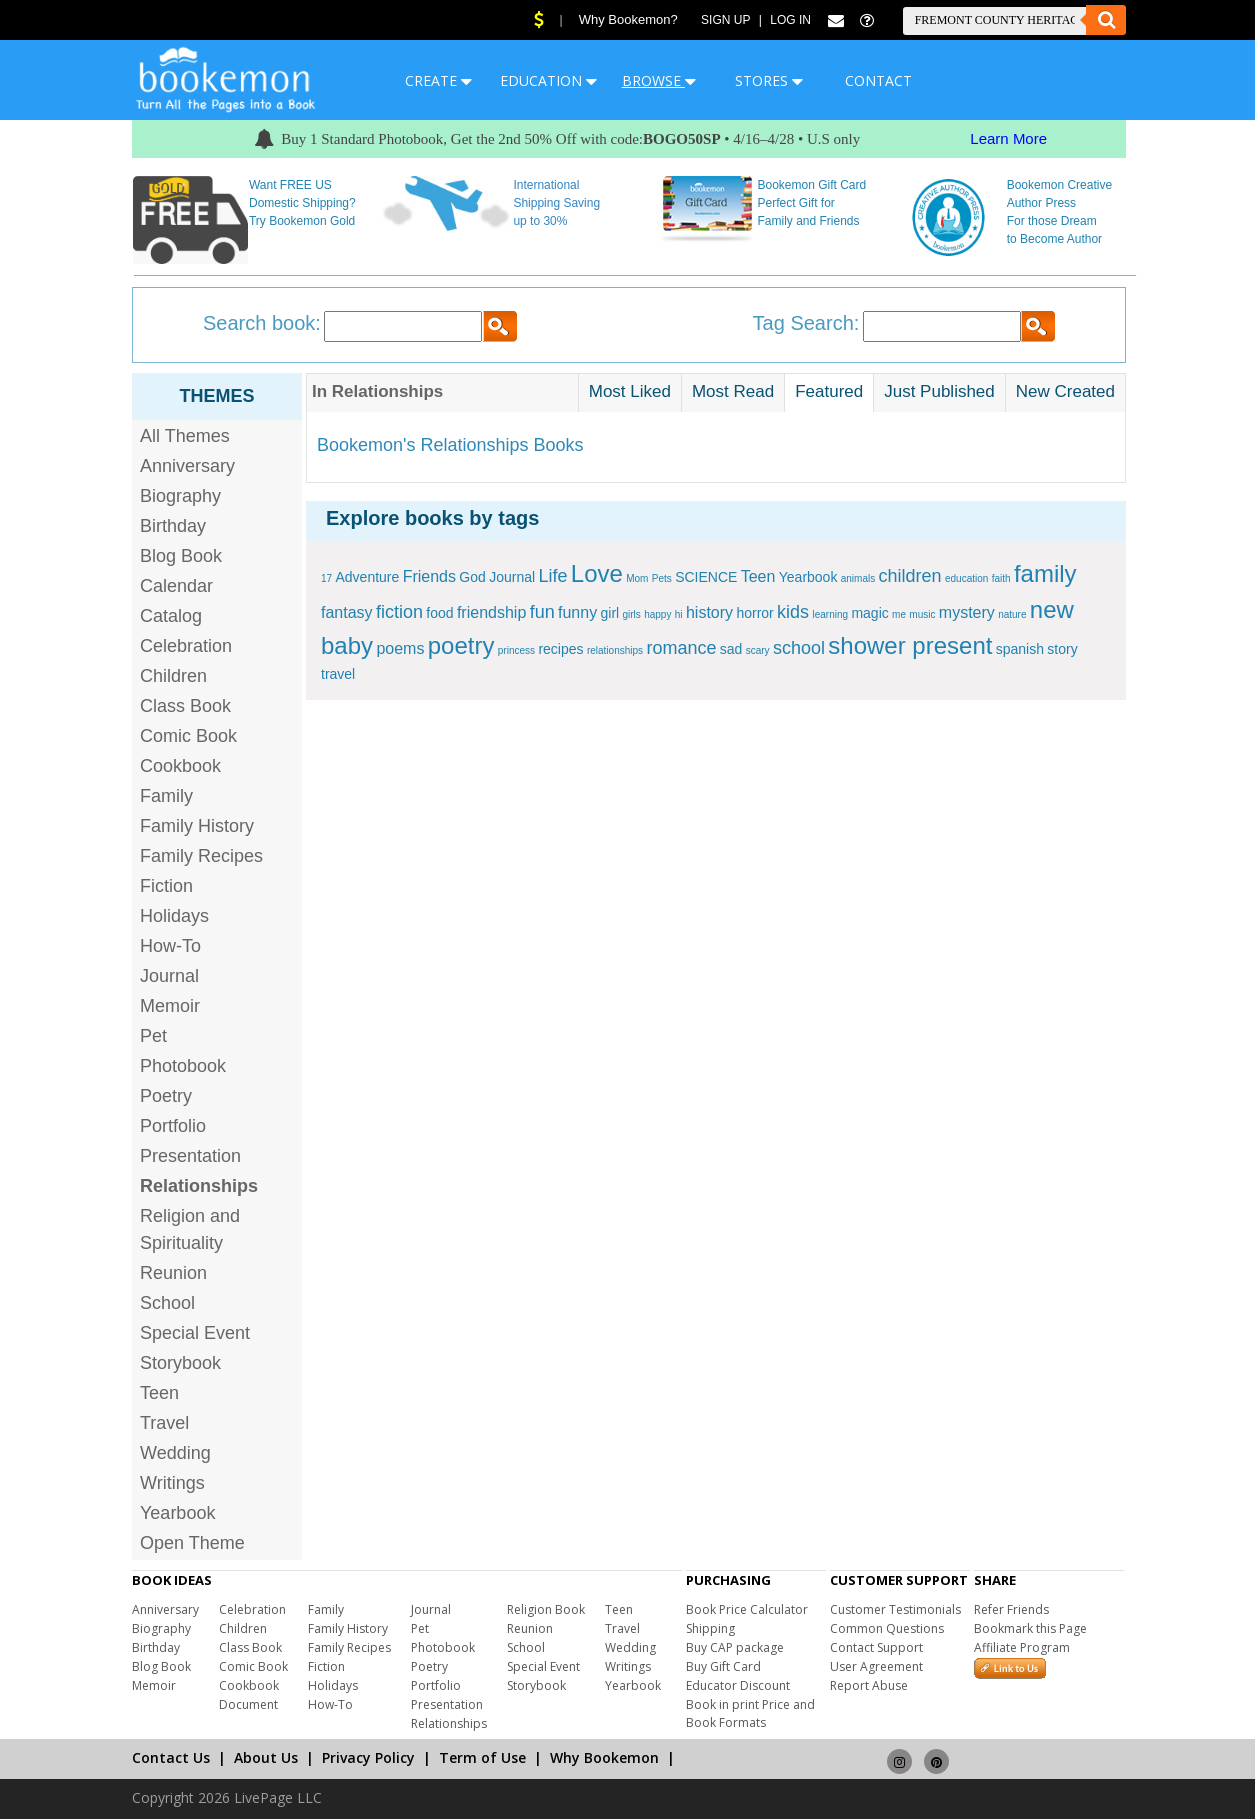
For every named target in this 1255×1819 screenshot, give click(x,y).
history (709, 612)
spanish (1020, 649)
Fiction (166, 886)
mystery (967, 612)
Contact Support (876, 1647)
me (899, 614)
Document (248, 1704)
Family (166, 796)
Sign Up (725, 20)
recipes (560, 649)
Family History (197, 826)
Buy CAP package (735, 1647)
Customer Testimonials (895, 1609)
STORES (769, 80)
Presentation (190, 1156)
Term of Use (482, 1757)
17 (326, 578)
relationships (615, 650)
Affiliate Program (1022, 1647)
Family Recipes (201, 856)
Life (552, 576)
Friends (429, 576)
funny (577, 612)
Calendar (176, 586)
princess (516, 650)
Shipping (710, 1628)
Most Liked (630, 391)
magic (869, 613)
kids (793, 612)
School (167, 1303)
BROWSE (659, 80)
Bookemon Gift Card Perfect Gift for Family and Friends (812, 203)
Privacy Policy (368, 1757)
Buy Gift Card (723, 1666)
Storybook (180, 1363)
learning (830, 614)
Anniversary (187, 466)
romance (681, 648)
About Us (266, 1757)
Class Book (185, 706)
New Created (1065, 391)
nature (1012, 614)
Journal (169, 976)
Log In (790, 20)
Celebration (186, 646)
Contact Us (171, 1757)
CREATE (438, 80)
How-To (170, 946)
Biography (180, 496)
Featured (829, 391)
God (472, 577)
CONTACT (878, 80)
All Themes (185, 436)
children (910, 576)
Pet (153, 1036)
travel (338, 674)
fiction (399, 612)
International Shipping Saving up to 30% (556, 203)
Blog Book (181, 556)
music (922, 614)
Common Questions (887, 1628)
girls (632, 614)
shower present (910, 645)
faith (1001, 578)
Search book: (262, 323)
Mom (637, 578)
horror (754, 613)
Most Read (733, 391)
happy (657, 614)
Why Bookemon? (628, 19)
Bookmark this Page (1030, 1628)
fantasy (347, 612)
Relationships (449, 1723)
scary (758, 650)
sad (731, 649)
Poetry (166, 1096)
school (799, 648)
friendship (491, 612)
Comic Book (188, 736)
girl (609, 613)
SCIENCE (706, 577)
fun (542, 612)
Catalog (171, 616)
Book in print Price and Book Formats (750, 1713)
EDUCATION (548, 80)
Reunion (173, 1273)
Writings (172, 1483)
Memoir (170, 1006)
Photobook (183, 1066)
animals (858, 578)
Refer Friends (1011, 1609)
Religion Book (546, 1609)
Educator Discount (738, 1685)
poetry (461, 645)
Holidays (174, 916)
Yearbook (177, 1513)
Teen (159, 1393)
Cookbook (180, 766)
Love (597, 573)
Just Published (939, 391)
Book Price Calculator (747, 1609)
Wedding (175, 1453)
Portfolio (173, 1126)
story (1062, 649)
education (966, 578)
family (1045, 573)
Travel (164, 1423)
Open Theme (192, 1543)
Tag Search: (806, 323)
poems (400, 648)
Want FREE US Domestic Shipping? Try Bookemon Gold (302, 203)
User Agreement (876, 1666)
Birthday (173, 526)
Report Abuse (869, 1685)
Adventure (367, 577)
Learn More (1008, 138)
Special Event (195, 1333)
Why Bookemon (604, 1757)
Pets (662, 578)
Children (173, 676)
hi (679, 614)
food (439, 613)
